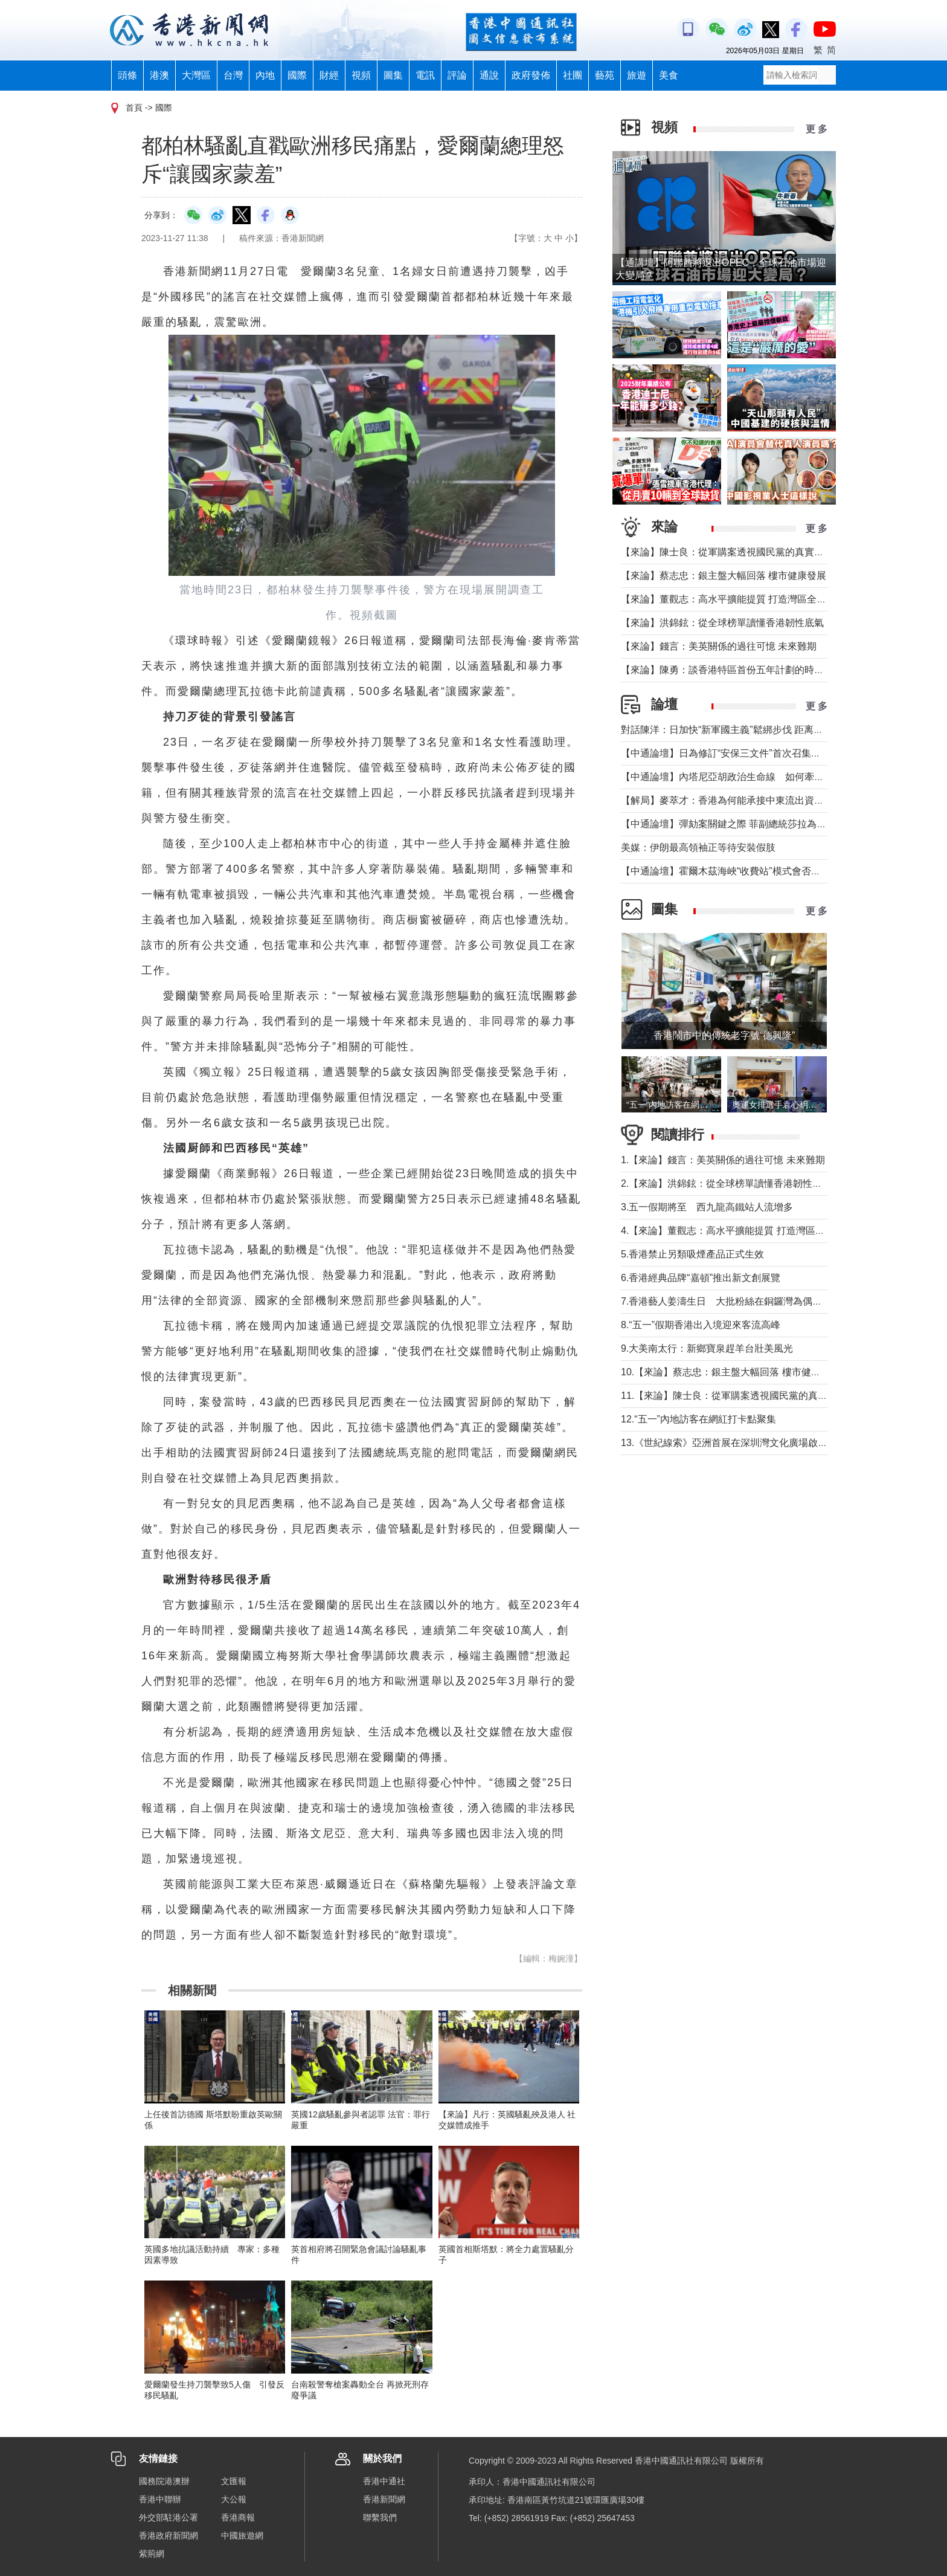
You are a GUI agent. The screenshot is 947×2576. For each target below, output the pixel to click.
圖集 (393, 75)
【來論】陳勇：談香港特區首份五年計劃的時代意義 (732, 670)
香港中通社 (384, 2481)
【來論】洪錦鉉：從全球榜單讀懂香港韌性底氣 (722, 623)
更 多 (816, 129)
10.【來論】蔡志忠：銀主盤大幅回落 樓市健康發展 (730, 1372)
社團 (572, 75)
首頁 (134, 107)
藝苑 (604, 75)
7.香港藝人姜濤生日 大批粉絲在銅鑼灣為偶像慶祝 (731, 1301)
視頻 (361, 75)
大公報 (233, 2499)
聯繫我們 (380, 2517)
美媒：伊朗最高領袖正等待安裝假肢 (698, 847)
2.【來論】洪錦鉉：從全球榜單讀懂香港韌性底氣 (726, 1183)
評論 (457, 75)
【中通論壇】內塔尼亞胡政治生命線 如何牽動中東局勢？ (746, 777)
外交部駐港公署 (168, 2517)
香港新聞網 (384, 2499)
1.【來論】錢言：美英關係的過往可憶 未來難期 (723, 1160)
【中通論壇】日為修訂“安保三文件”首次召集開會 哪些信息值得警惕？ (774, 753)
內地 (265, 75)
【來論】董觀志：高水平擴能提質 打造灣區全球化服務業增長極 (757, 599)
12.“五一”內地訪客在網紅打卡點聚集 (698, 1419)
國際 (297, 75)
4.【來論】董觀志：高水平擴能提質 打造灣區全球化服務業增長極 (761, 1230)
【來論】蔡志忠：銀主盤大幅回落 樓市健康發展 (723, 575)
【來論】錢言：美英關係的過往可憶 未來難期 (719, 646)
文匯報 (233, 2481)
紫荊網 (151, 2553)
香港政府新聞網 (168, 2535)
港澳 (159, 75)
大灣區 (196, 75)
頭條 (127, 75)
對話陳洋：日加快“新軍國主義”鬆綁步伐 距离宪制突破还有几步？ (760, 730)
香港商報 (238, 2517)
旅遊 (636, 75)
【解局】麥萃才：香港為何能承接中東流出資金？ (727, 800)
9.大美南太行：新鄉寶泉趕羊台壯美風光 (712, 1348)
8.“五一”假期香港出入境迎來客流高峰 (700, 1325)
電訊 (425, 75)
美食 (668, 75)
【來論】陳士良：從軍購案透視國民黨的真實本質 (727, 552)
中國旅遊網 (242, 2535)
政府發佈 (531, 75)
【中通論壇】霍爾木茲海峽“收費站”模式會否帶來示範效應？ (750, 871)
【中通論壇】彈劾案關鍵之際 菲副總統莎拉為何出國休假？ (748, 824)
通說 (489, 75)
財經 (329, 75)
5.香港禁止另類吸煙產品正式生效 (692, 1254)
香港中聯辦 (160, 2499)
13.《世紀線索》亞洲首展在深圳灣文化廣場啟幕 (724, 1443)
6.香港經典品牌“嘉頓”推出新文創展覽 (700, 1278)
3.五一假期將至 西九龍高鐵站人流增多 (707, 1207)
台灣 (233, 75)
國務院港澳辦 (164, 2481)
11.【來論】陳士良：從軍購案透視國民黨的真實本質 (734, 1395)
